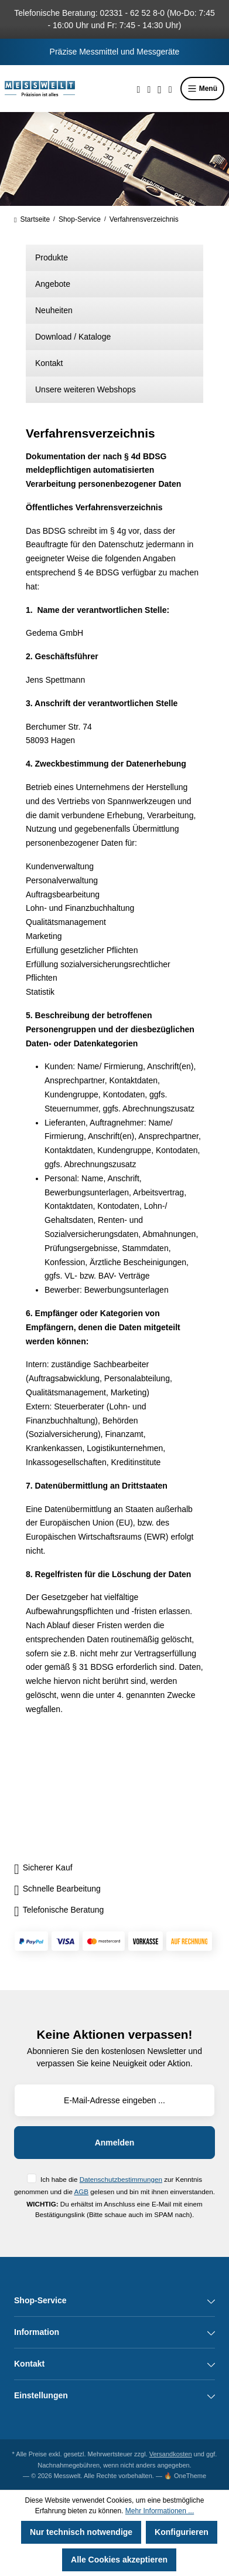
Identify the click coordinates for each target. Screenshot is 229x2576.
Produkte (51, 257)
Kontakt (49, 363)
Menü (202, 88)
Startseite (32, 219)
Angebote (52, 284)
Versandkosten (170, 2454)
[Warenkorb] (170, 88)
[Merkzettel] (148, 88)
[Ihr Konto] (159, 88)
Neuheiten (54, 310)
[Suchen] (139, 88)
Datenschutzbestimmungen (121, 2179)
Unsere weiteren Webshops (85, 389)
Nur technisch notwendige (81, 2532)
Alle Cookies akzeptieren (119, 2559)
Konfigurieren (182, 2532)
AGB (81, 2191)
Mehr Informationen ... (159, 2511)
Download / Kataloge (73, 336)
